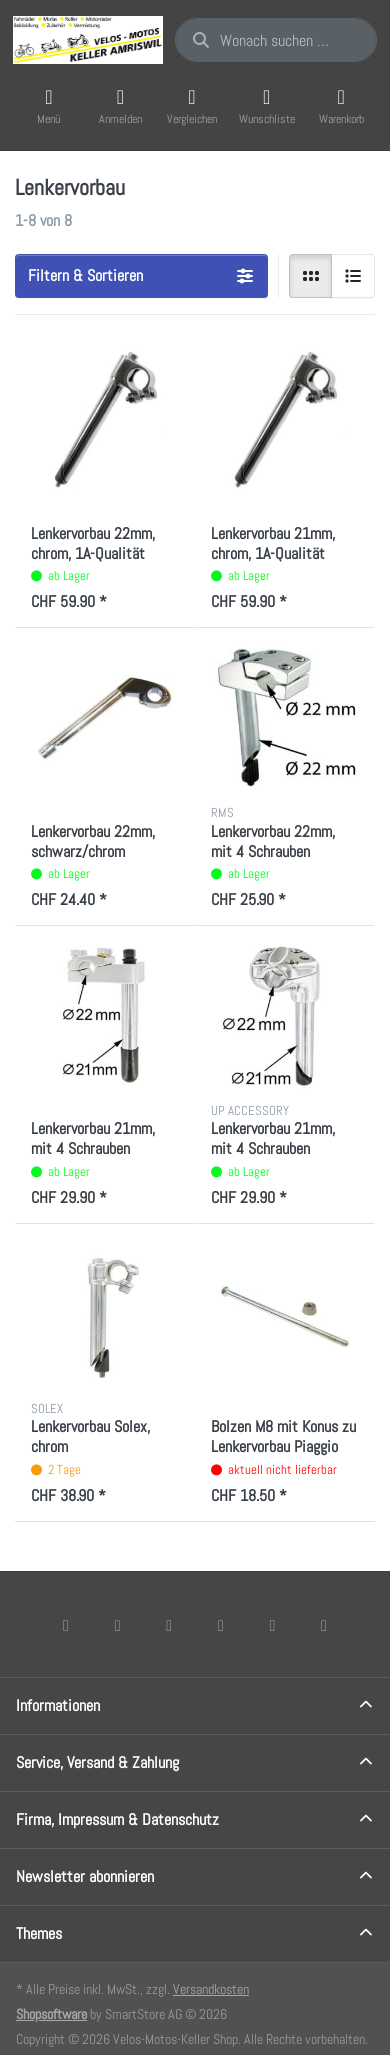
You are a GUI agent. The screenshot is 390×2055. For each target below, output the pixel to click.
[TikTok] (221, 1625)
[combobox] (276, 40)
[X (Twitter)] (118, 1625)
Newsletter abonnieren (85, 1876)
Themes (39, 1933)
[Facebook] (66, 1625)
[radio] (311, 276)
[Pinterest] (324, 1625)
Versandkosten (211, 1989)
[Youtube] (273, 1625)
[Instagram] (169, 1625)
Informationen (58, 1705)
